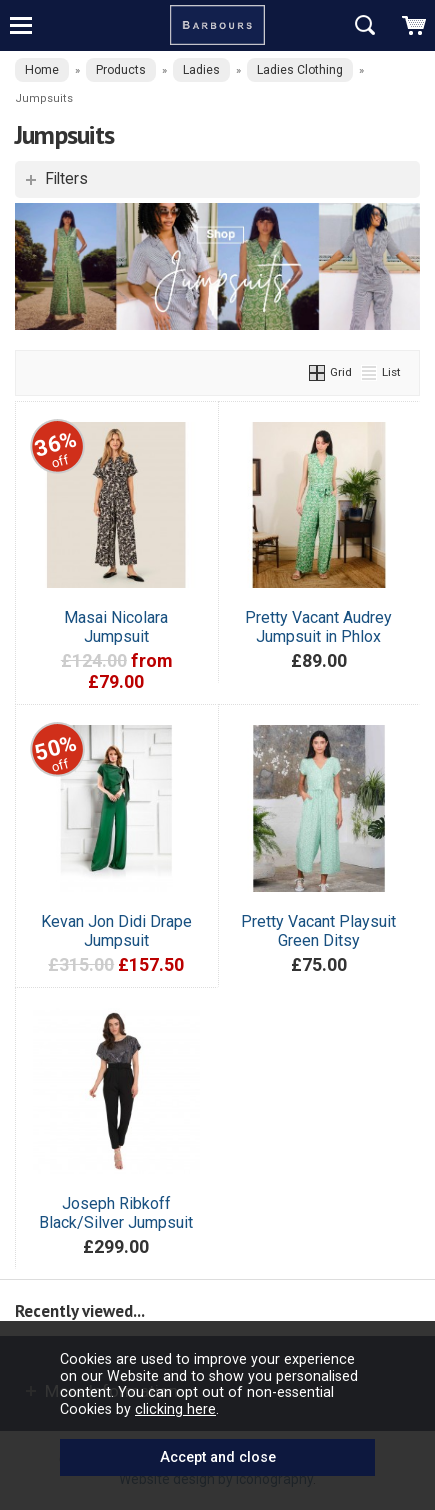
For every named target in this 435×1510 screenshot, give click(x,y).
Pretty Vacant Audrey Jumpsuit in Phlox (318, 627)
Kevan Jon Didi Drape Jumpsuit (116, 931)
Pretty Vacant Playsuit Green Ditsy (318, 931)
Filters (66, 179)
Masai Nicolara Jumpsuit (116, 627)
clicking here (175, 1409)
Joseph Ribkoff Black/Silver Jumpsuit (116, 1213)
